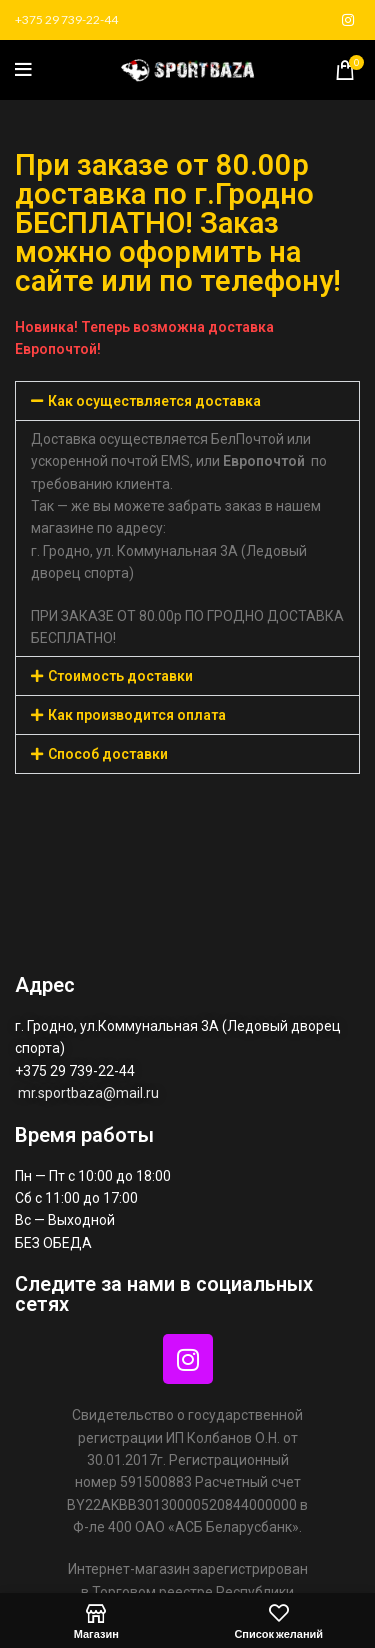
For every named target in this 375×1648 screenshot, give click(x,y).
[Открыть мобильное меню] (23, 70)
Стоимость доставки (120, 676)
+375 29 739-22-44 (66, 19)
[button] (187, 401)
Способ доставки (108, 754)
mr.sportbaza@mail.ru (90, 1093)
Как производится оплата (137, 715)
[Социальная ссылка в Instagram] (348, 20)
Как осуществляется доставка (154, 401)
